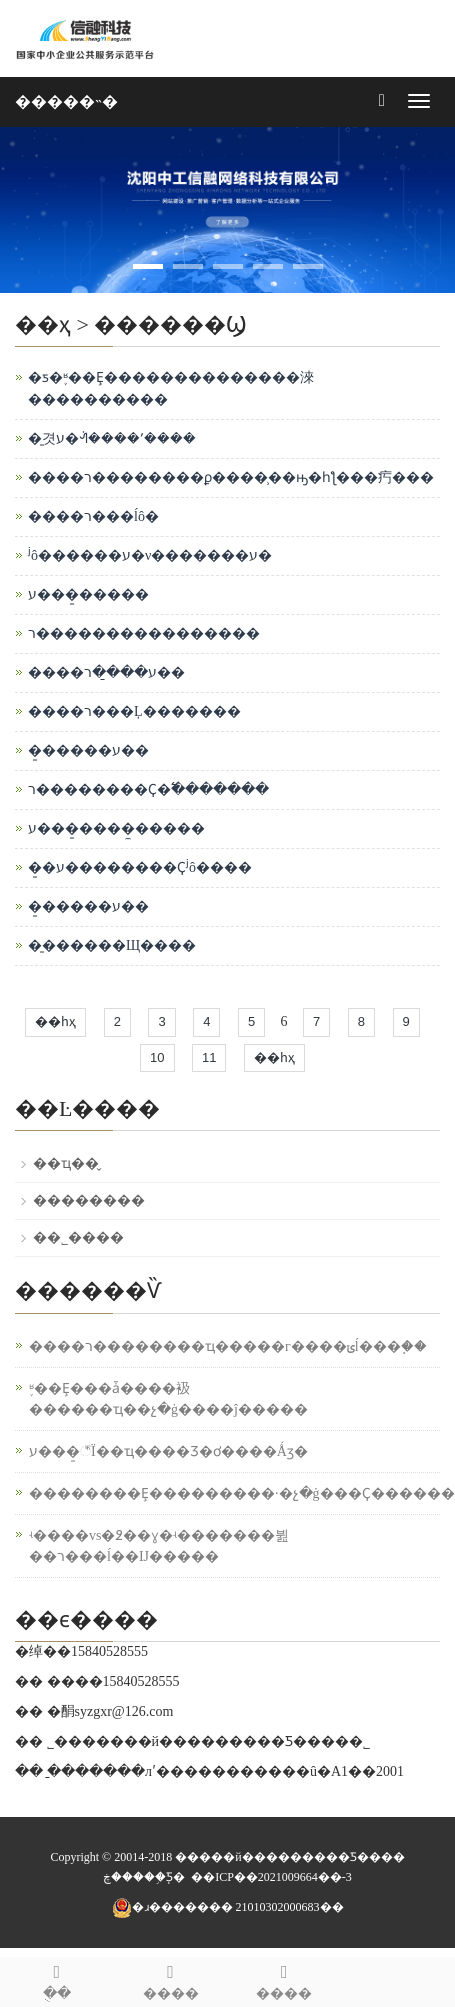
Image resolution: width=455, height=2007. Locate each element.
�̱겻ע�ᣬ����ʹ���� (112, 438)
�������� (89, 1200)
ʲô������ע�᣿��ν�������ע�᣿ (150, 555)
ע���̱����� (88, 594)
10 (157, 1057)
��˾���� (78, 1237)
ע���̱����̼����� (116, 828)
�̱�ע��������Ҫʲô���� (140, 867)
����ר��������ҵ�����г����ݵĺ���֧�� (228, 1346)
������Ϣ (170, 324)
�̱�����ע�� (88, 750)
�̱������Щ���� (112, 945)
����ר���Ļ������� (134, 711)
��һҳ (55, 1021)
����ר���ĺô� (93, 516)
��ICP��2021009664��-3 (271, 1877)
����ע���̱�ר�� (106, 672)
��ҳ (43, 324)
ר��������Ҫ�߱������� (148, 789)
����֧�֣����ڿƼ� (144, 1877)
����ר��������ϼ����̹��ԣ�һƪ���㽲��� (231, 477)
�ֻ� (57, 1979)
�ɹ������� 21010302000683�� (228, 1907)
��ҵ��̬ (66, 1163)
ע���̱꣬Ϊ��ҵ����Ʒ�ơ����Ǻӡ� (168, 1451)
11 (209, 1057)
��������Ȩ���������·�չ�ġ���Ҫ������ (242, 1493)
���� (285, 1979)
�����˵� (66, 101)
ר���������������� (144, 633)
